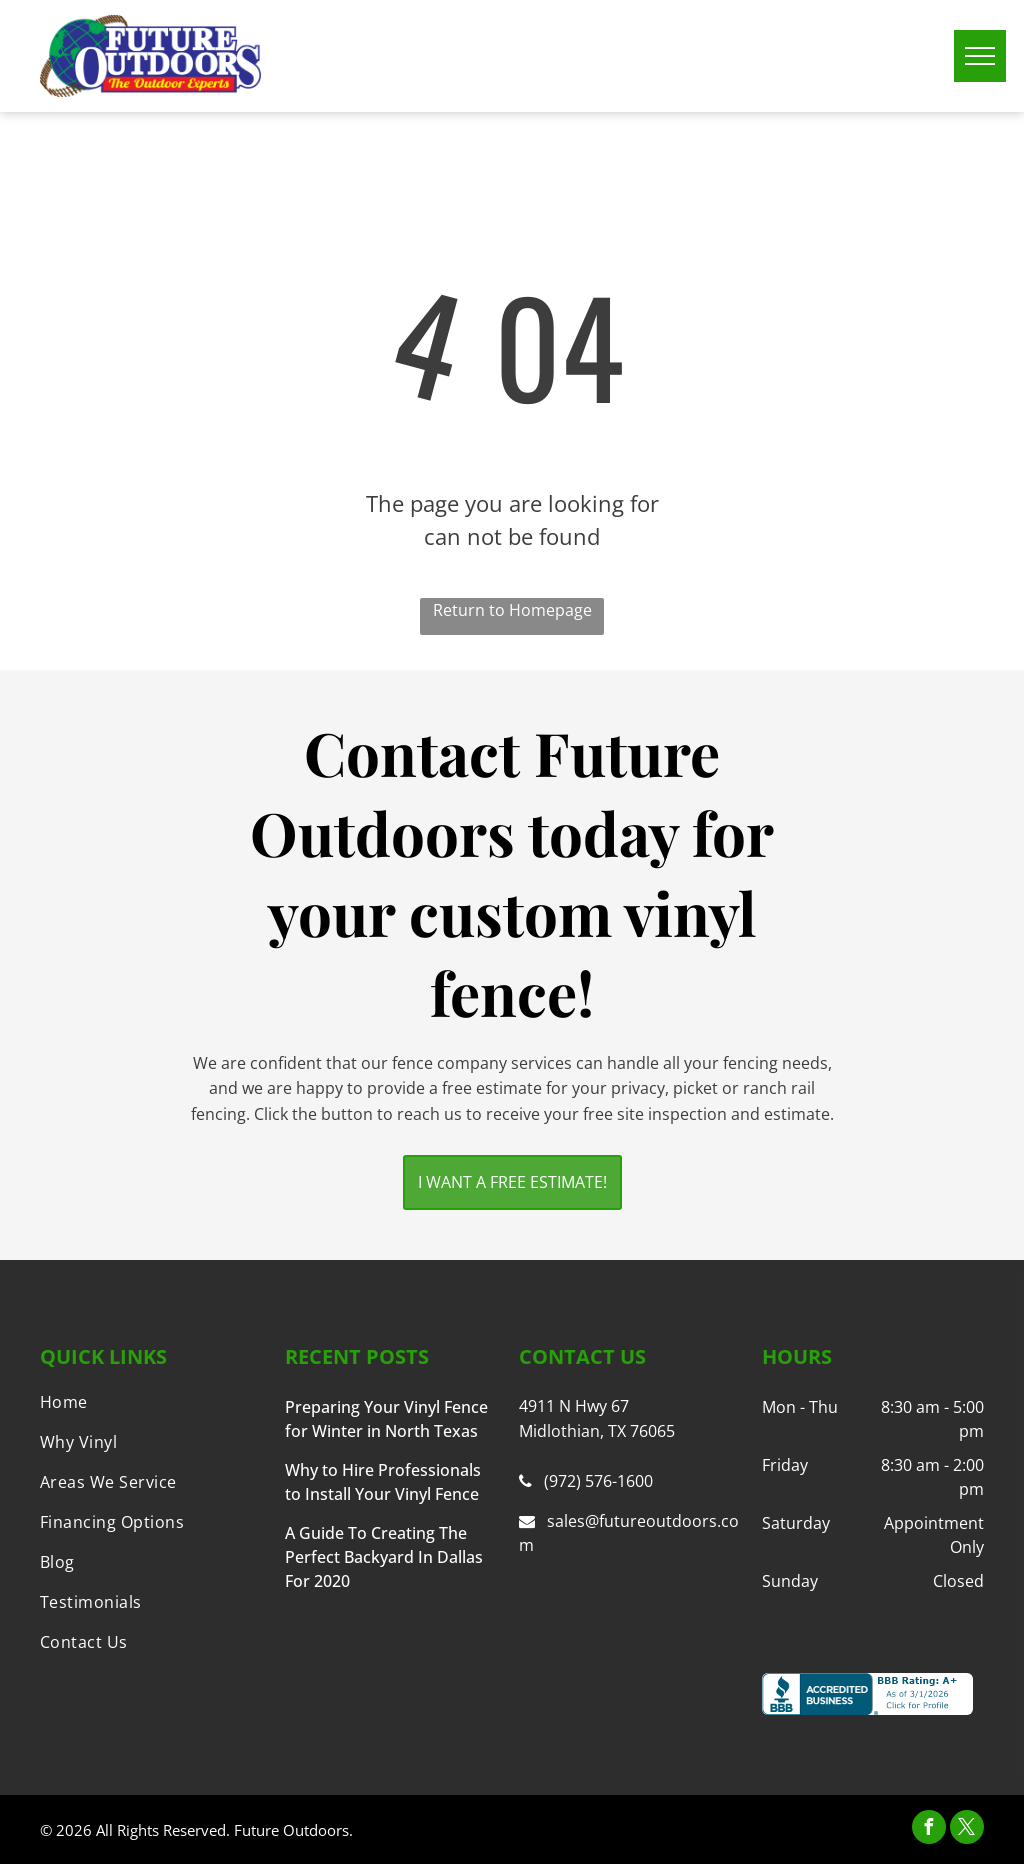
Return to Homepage (512, 610)
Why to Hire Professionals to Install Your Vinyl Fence (383, 1482)
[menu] (980, 56)
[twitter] (967, 1829)
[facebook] (929, 1829)
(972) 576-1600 (598, 1481)
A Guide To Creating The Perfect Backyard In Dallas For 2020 (384, 1557)
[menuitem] (151, 1402)
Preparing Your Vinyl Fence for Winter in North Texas (386, 1419)
